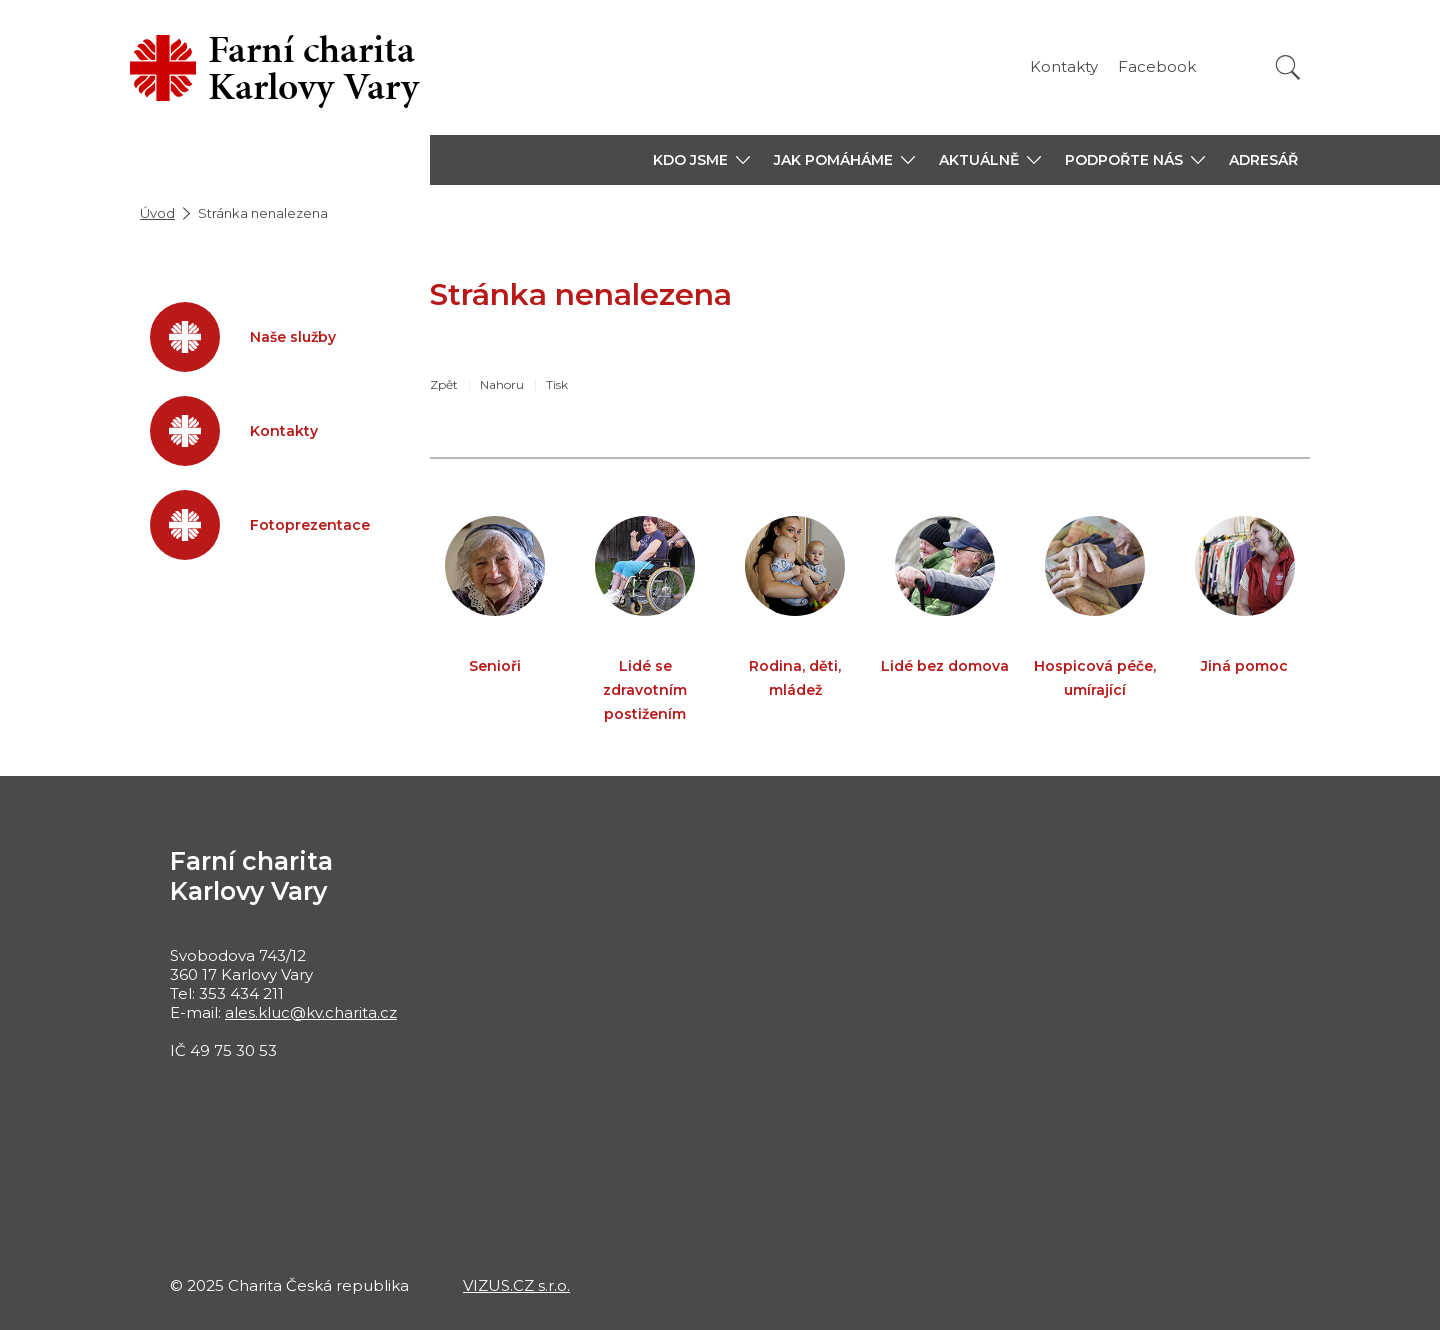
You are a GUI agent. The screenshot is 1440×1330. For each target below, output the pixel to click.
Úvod (157, 213)
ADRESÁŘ (1263, 160)
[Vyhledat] (1288, 67)
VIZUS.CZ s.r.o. (516, 1285)
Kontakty (1064, 66)
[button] (701, 160)
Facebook (1157, 66)
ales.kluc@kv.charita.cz (311, 1012)
